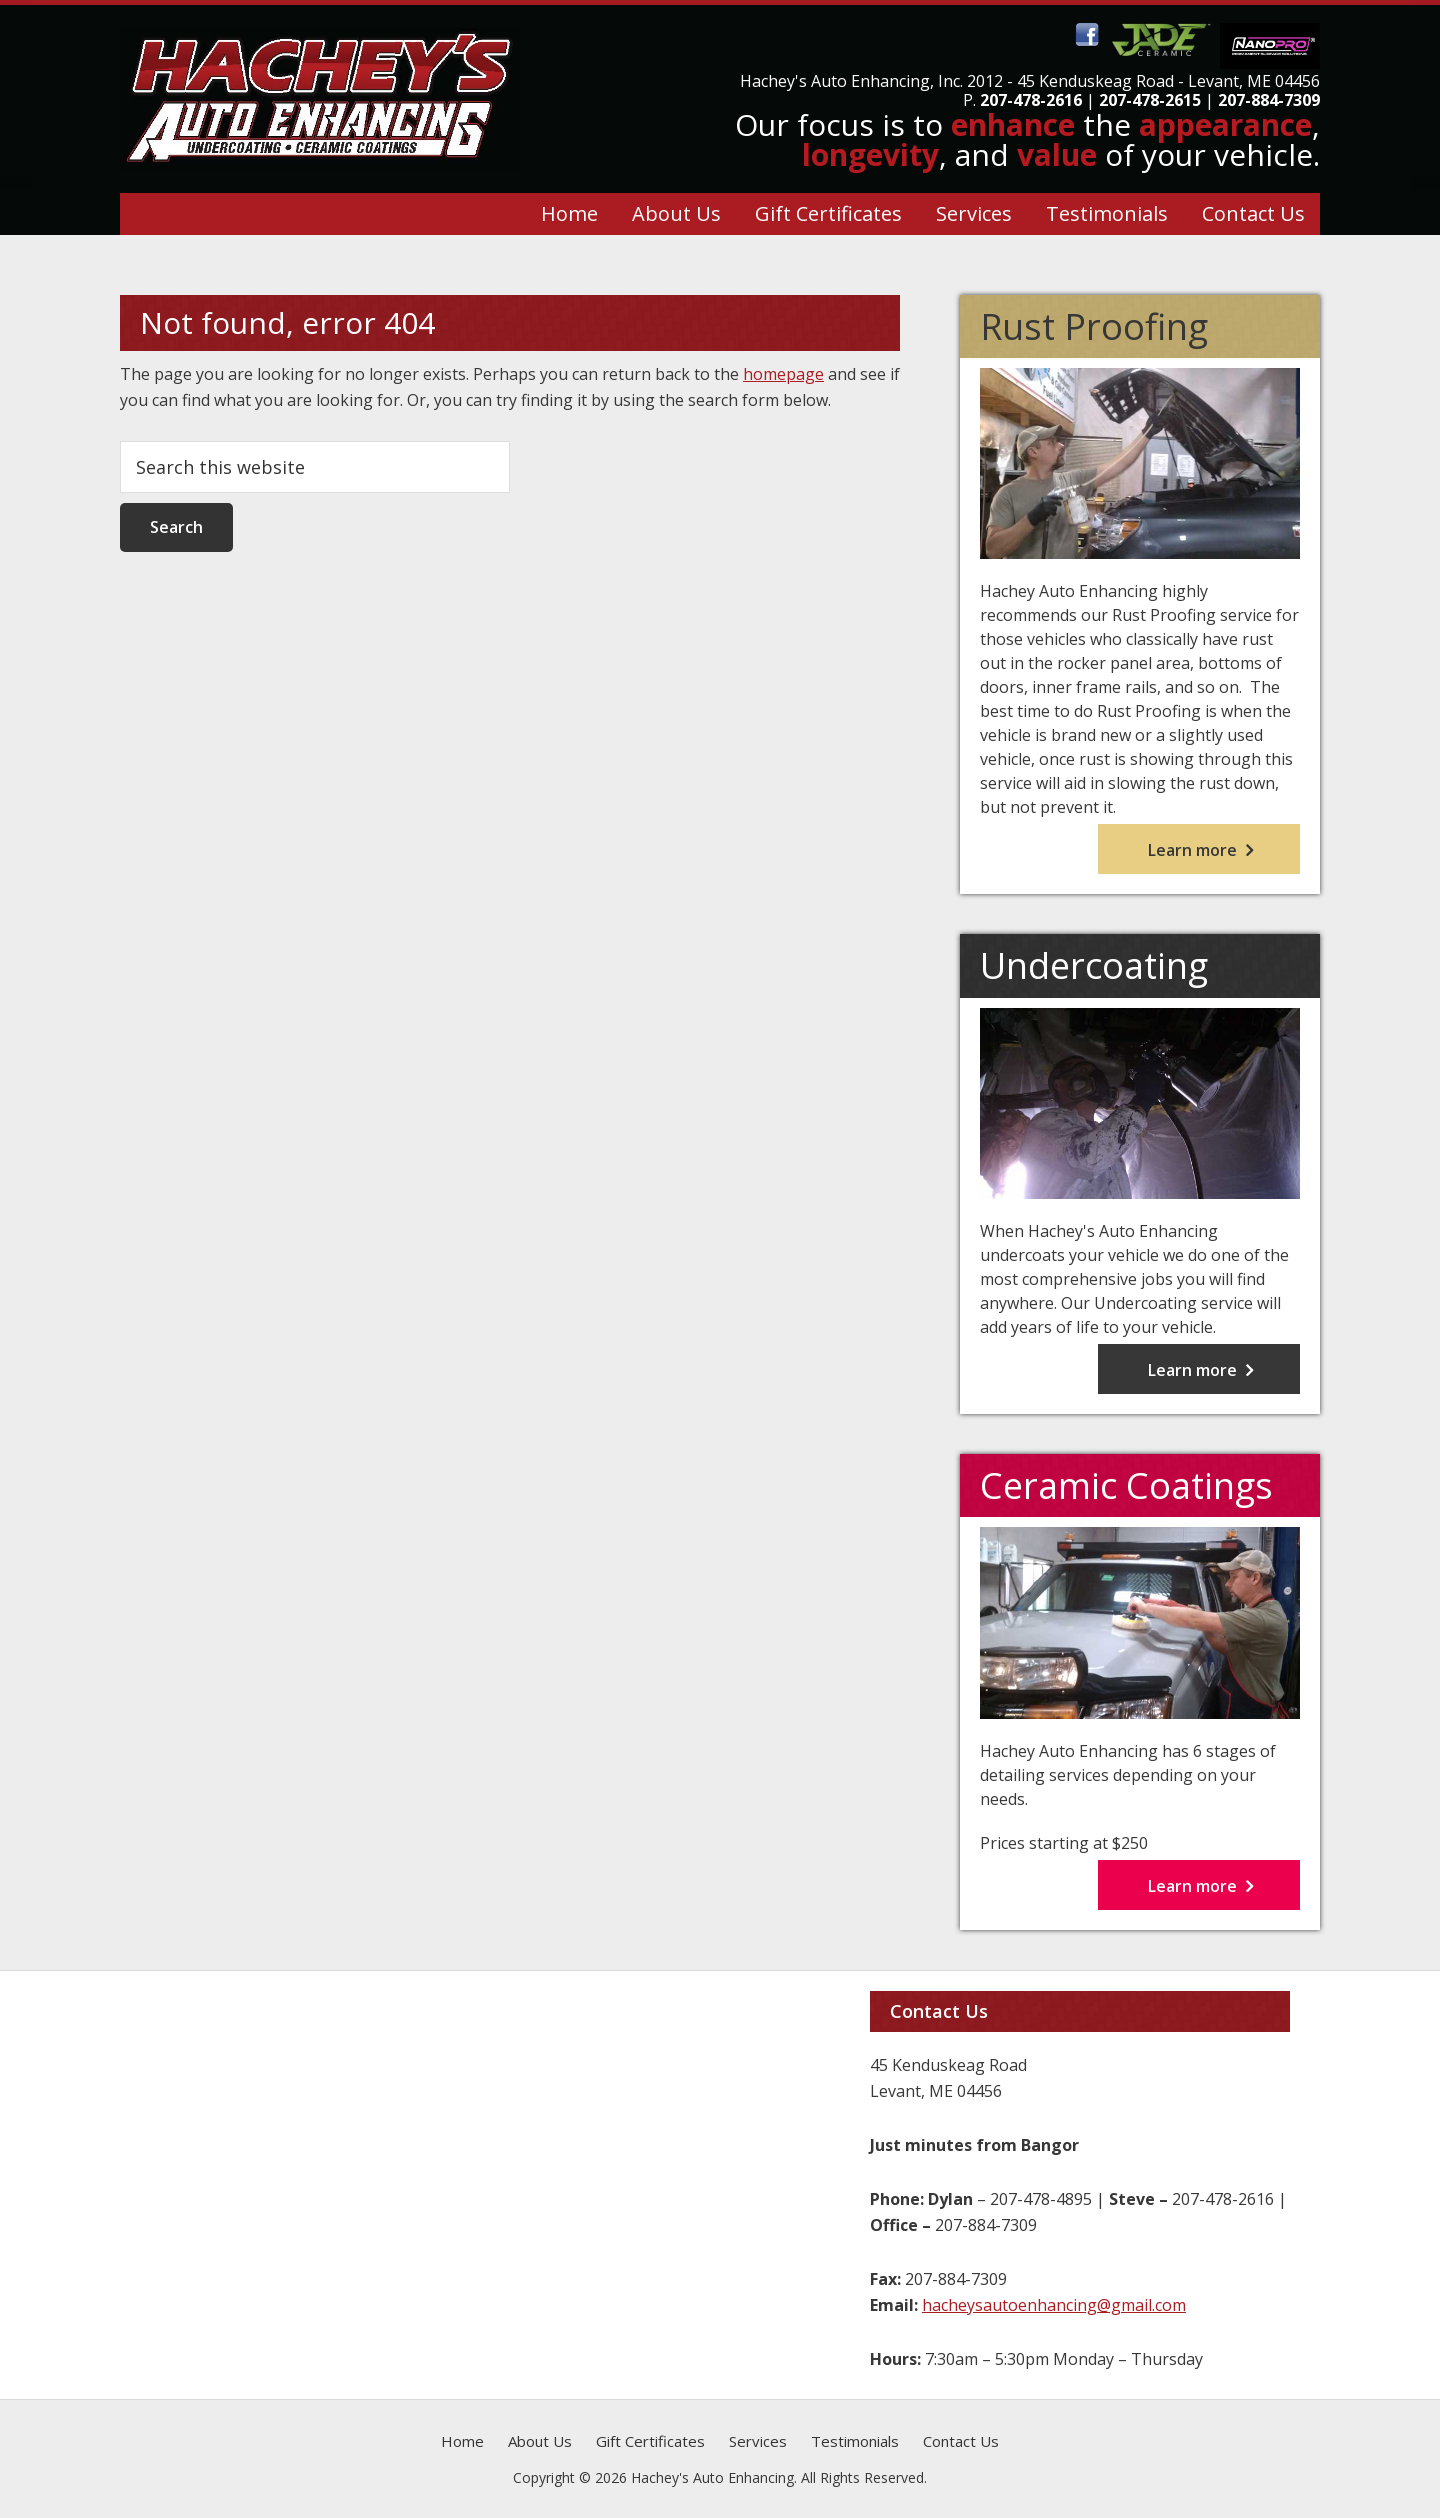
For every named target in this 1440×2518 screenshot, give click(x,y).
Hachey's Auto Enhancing (835, 81)
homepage (783, 374)
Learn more (1224, 853)
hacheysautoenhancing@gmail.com (1054, 2305)
